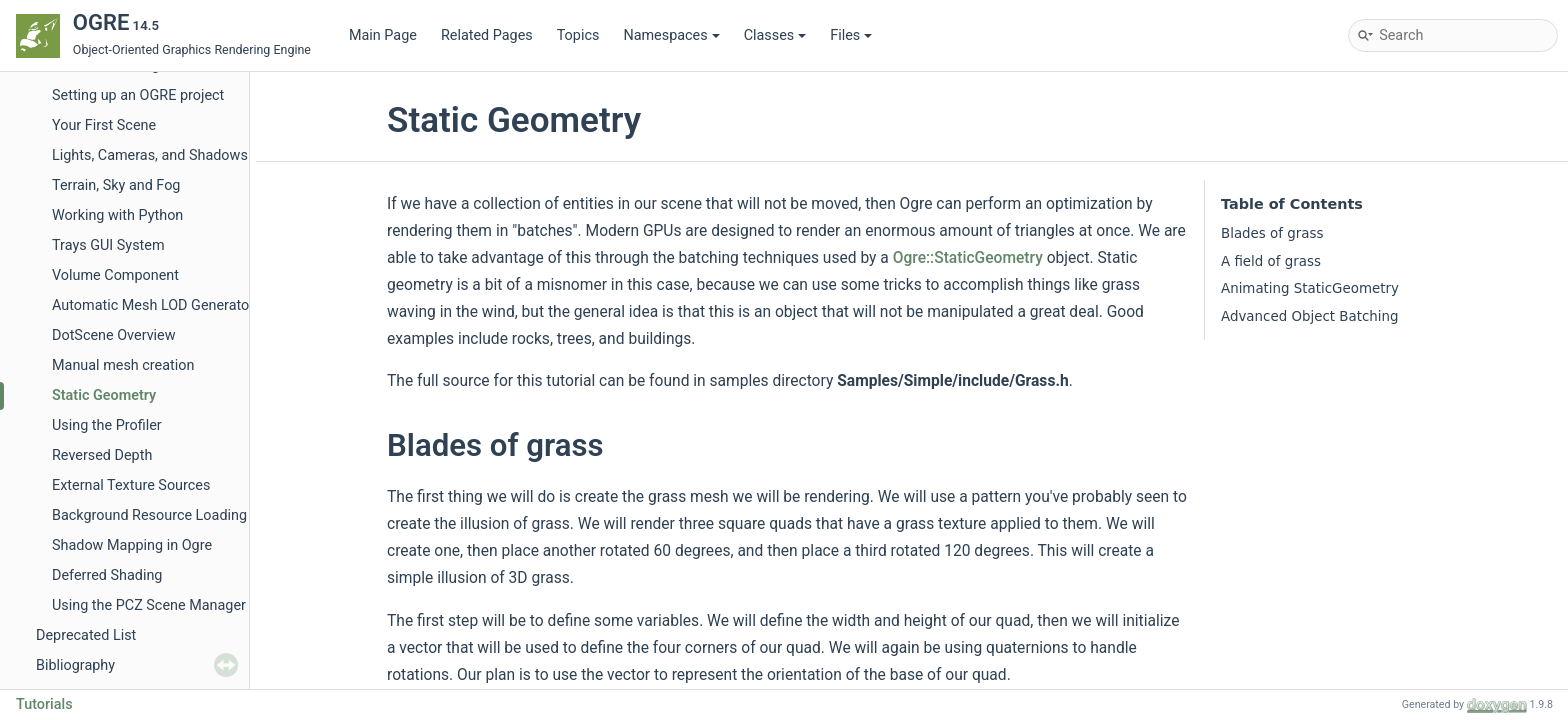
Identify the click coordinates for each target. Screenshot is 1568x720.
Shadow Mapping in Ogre (132, 545)
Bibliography (75, 665)
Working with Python (117, 215)
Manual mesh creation (123, 365)
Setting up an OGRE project (138, 95)
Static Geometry (104, 395)
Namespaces (671, 35)
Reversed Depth (102, 455)
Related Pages (487, 35)
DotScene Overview (114, 335)
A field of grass (1271, 261)
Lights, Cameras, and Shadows (150, 155)
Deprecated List (86, 635)
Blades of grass (1272, 233)
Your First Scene (104, 125)
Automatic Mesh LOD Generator (153, 305)
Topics (578, 35)
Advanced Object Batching (1309, 316)
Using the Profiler (107, 425)
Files (851, 35)
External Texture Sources (131, 485)
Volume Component (115, 275)
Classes (775, 35)
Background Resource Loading (149, 515)
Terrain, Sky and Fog (116, 185)
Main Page (383, 35)
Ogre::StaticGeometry (968, 258)
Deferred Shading (107, 575)
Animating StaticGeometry (1310, 288)
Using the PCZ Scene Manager (149, 605)
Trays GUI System (108, 245)
